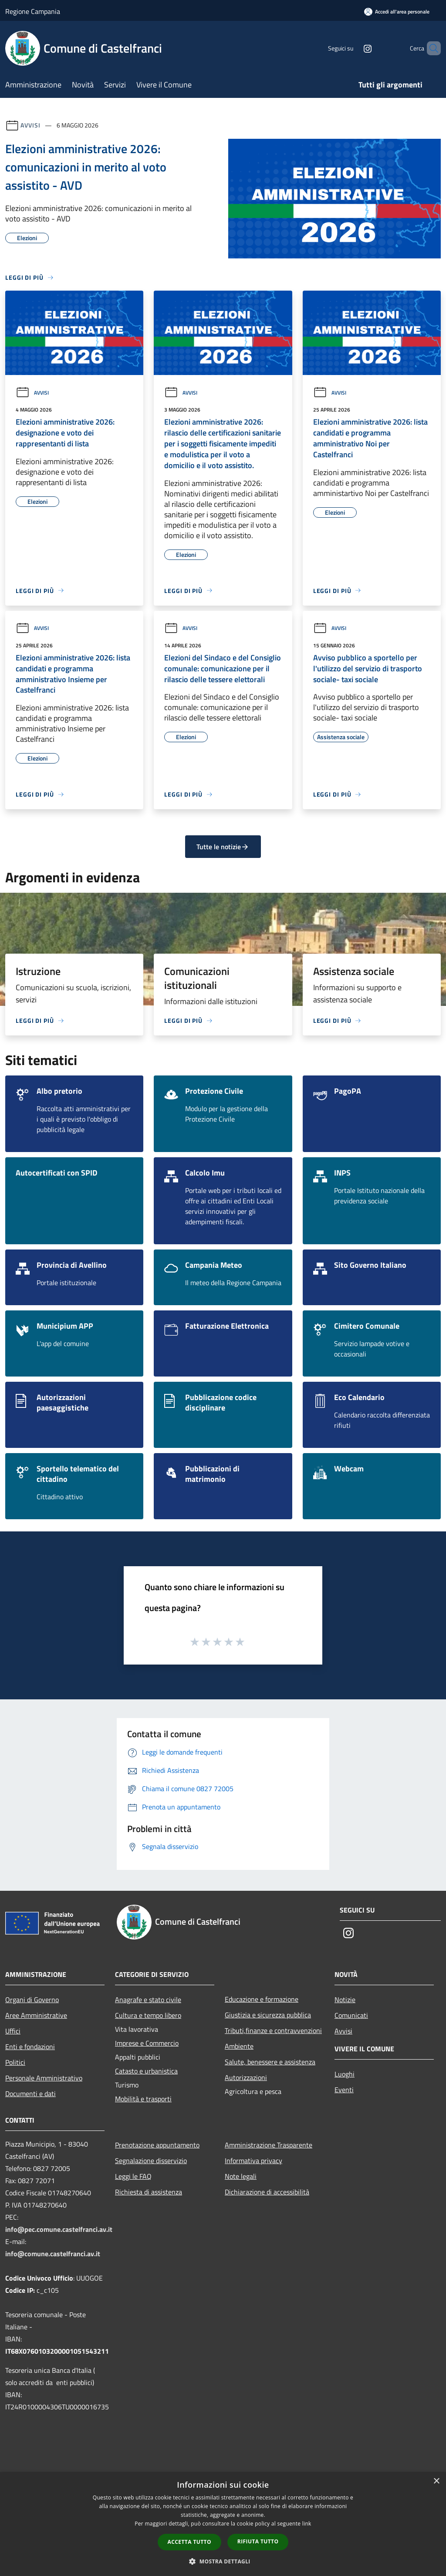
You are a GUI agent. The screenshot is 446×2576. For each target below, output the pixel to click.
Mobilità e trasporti (143, 2099)
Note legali (241, 2176)
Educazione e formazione (261, 1999)
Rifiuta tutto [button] (258, 2541)
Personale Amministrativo (43, 2078)
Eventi (344, 2089)
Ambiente (239, 2046)
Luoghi (344, 2074)
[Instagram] (353, 48)
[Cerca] (430, 48)
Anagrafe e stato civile (148, 1999)
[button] (223, 2561)
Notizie (344, 1999)
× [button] (436, 2481)
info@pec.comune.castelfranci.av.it (58, 2229)
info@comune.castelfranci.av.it (52, 2253)
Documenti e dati (30, 2093)
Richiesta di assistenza (148, 2192)
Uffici (12, 2031)
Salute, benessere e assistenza (270, 2062)
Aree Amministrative (36, 2015)
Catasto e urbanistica (146, 2071)
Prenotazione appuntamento (157, 2145)
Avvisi (30, 125)
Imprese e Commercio (147, 2043)
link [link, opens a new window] (306, 2523)
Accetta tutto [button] (189, 2542)
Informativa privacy (253, 2160)
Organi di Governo (32, 1999)
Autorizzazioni (246, 2077)
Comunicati (351, 2015)
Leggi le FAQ (133, 2176)
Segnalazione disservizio (151, 2160)
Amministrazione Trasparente (268, 2145)
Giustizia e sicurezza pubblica (268, 2015)
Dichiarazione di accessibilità (267, 2192)
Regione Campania (32, 11)
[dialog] (223, 2524)
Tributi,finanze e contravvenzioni (273, 2030)
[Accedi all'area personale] (397, 11)
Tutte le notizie (222, 846)
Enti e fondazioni (30, 2046)
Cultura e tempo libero (148, 2015)
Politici (15, 2062)
